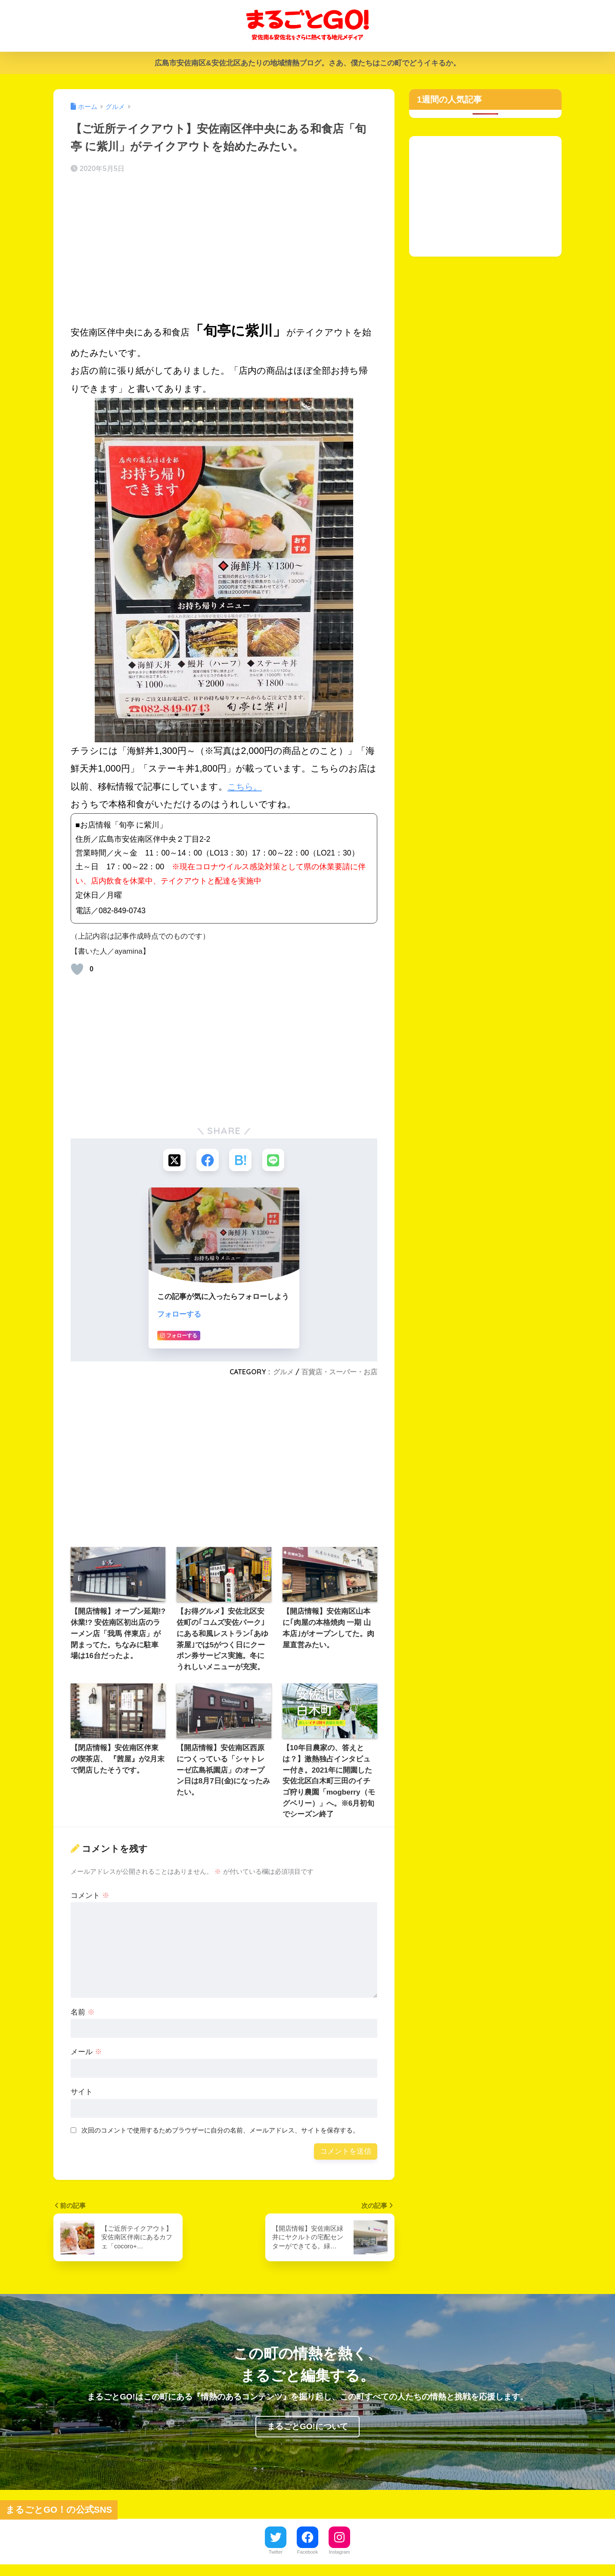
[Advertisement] (224, 249)
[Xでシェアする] (172, 1160)
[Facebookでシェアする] (207, 1160)
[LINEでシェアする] (275, 1160)
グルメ (283, 1373)
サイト (82, 2093)
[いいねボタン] (77, 969)
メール (86, 2053)
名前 (83, 2013)
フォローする (179, 1315)
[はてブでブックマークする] (241, 1160)
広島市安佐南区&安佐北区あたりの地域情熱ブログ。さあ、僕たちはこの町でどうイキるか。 (307, 63)
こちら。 (246, 786)
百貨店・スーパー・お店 (339, 1373)
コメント (90, 1897)
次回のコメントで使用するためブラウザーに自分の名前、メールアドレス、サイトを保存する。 (220, 2132)
